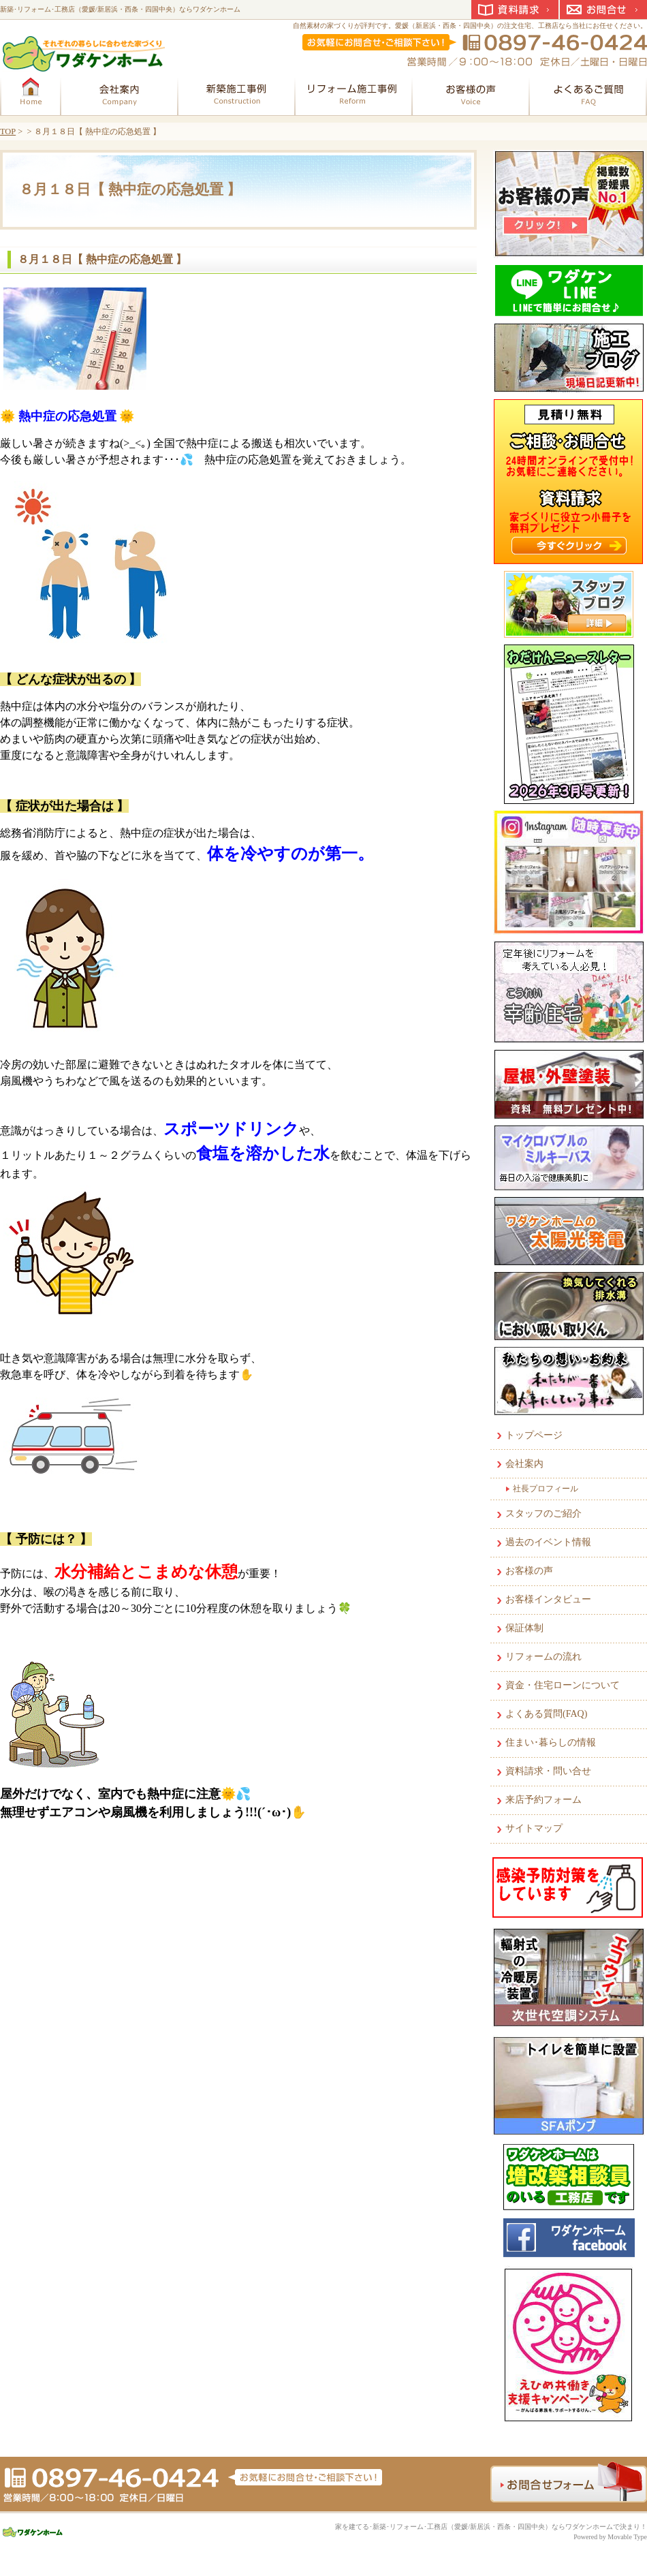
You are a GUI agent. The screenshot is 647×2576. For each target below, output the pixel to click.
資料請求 (514, 9)
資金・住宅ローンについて (562, 1685)
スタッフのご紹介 (543, 1513)
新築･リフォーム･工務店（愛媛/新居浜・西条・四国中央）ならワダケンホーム (120, 9)
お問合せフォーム (568, 2482)
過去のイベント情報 (548, 1542)
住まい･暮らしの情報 (550, 1742)
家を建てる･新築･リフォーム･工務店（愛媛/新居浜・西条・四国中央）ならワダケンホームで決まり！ (491, 2526)
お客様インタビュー (548, 1599)
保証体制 (524, 1628)
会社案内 (524, 1464)
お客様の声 (529, 1571)
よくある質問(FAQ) (546, 1714)
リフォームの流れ (543, 1656)
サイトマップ (534, 1828)
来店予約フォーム (543, 1800)
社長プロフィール (545, 1488)
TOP (8, 131)
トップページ (534, 1435)
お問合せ (603, 9)
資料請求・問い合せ (548, 1771)
